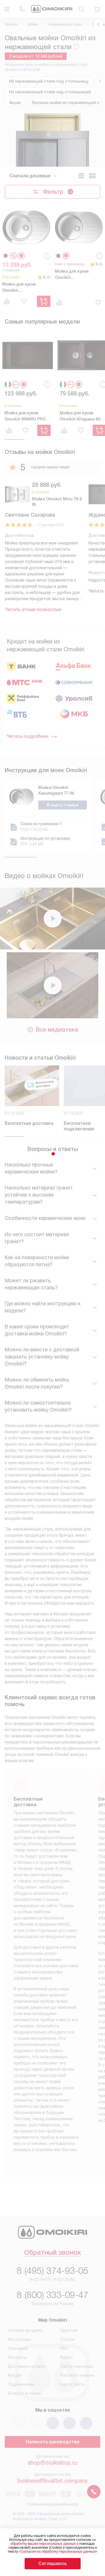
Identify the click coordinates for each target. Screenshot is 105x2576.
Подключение (21, 2384)
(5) (101, 264)
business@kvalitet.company (52, 2481)
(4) (48, 277)
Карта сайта (72, 2384)
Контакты (17, 2357)
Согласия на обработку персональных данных (57, 2552)
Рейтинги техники (77, 2375)
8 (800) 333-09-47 (52, 2294)
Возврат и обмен (24, 2393)
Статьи (67, 2339)
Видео (66, 2357)
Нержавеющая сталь (65, 24)
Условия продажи (25, 2330)
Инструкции (19, 2339)
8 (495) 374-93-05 (52, 2270)
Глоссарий (18, 2348)
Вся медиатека (52, 1040)
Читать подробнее (32, 736)
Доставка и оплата (26, 2366)
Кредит (15, 2375)
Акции (15, 102)
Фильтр (52, 191)
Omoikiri (11, 24)
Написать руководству (52, 2441)
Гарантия (69, 2330)
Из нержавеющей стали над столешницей (50, 92)
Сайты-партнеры (76, 2366)
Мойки (33, 24)
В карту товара (62, 805)
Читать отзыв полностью (33, 609)
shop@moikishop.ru (52, 2463)
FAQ (64, 2348)
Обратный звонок (52, 2253)
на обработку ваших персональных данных (53, 2542)
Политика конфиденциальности (52, 2504)
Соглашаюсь (52, 2563)
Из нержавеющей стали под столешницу (48, 81)
